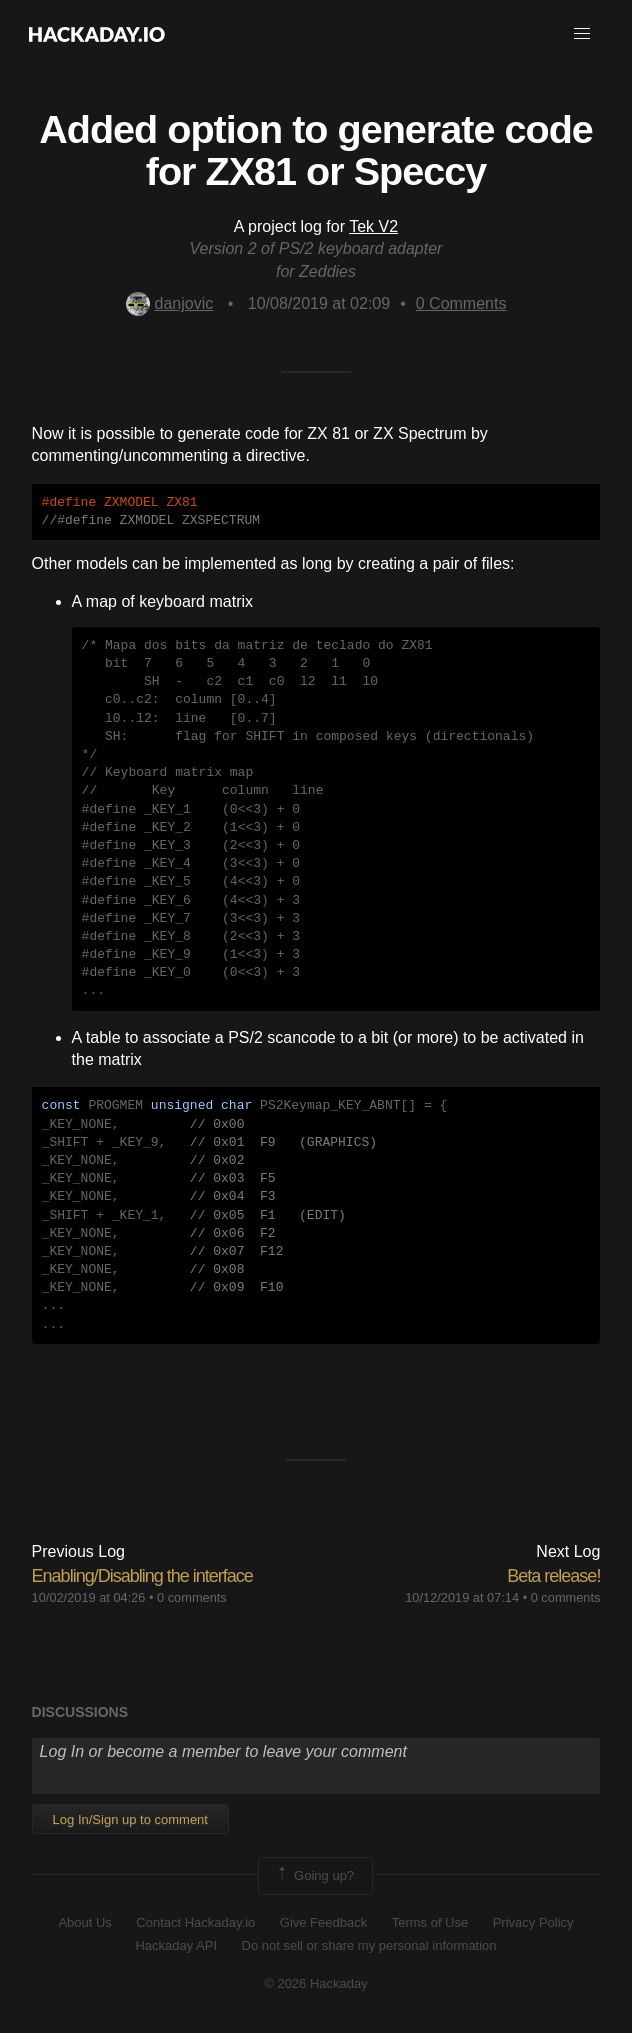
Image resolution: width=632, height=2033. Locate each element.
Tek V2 (373, 226)
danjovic (170, 303)
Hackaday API (176, 1945)
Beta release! (553, 1576)
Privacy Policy (533, 1922)
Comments (461, 303)
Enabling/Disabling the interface (142, 1576)
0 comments (192, 1597)
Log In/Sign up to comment (130, 1819)
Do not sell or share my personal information (369, 1945)
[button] (582, 34)
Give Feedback (323, 1922)
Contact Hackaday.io (195, 1922)
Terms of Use (430, 1922)
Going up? (314, 1876)
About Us (84, 1922)
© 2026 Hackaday (316, 1983)
